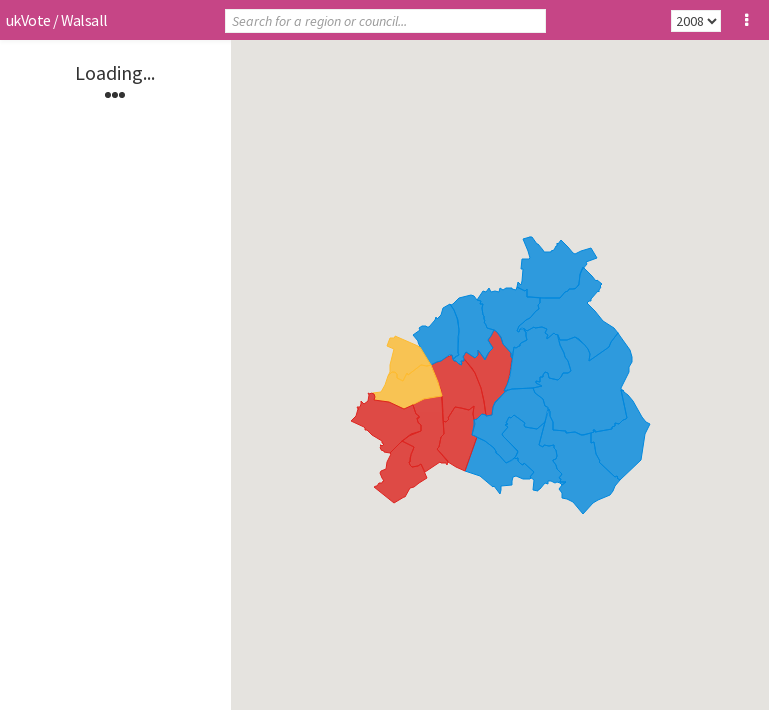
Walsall (84, 20)
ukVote (28, 20)
